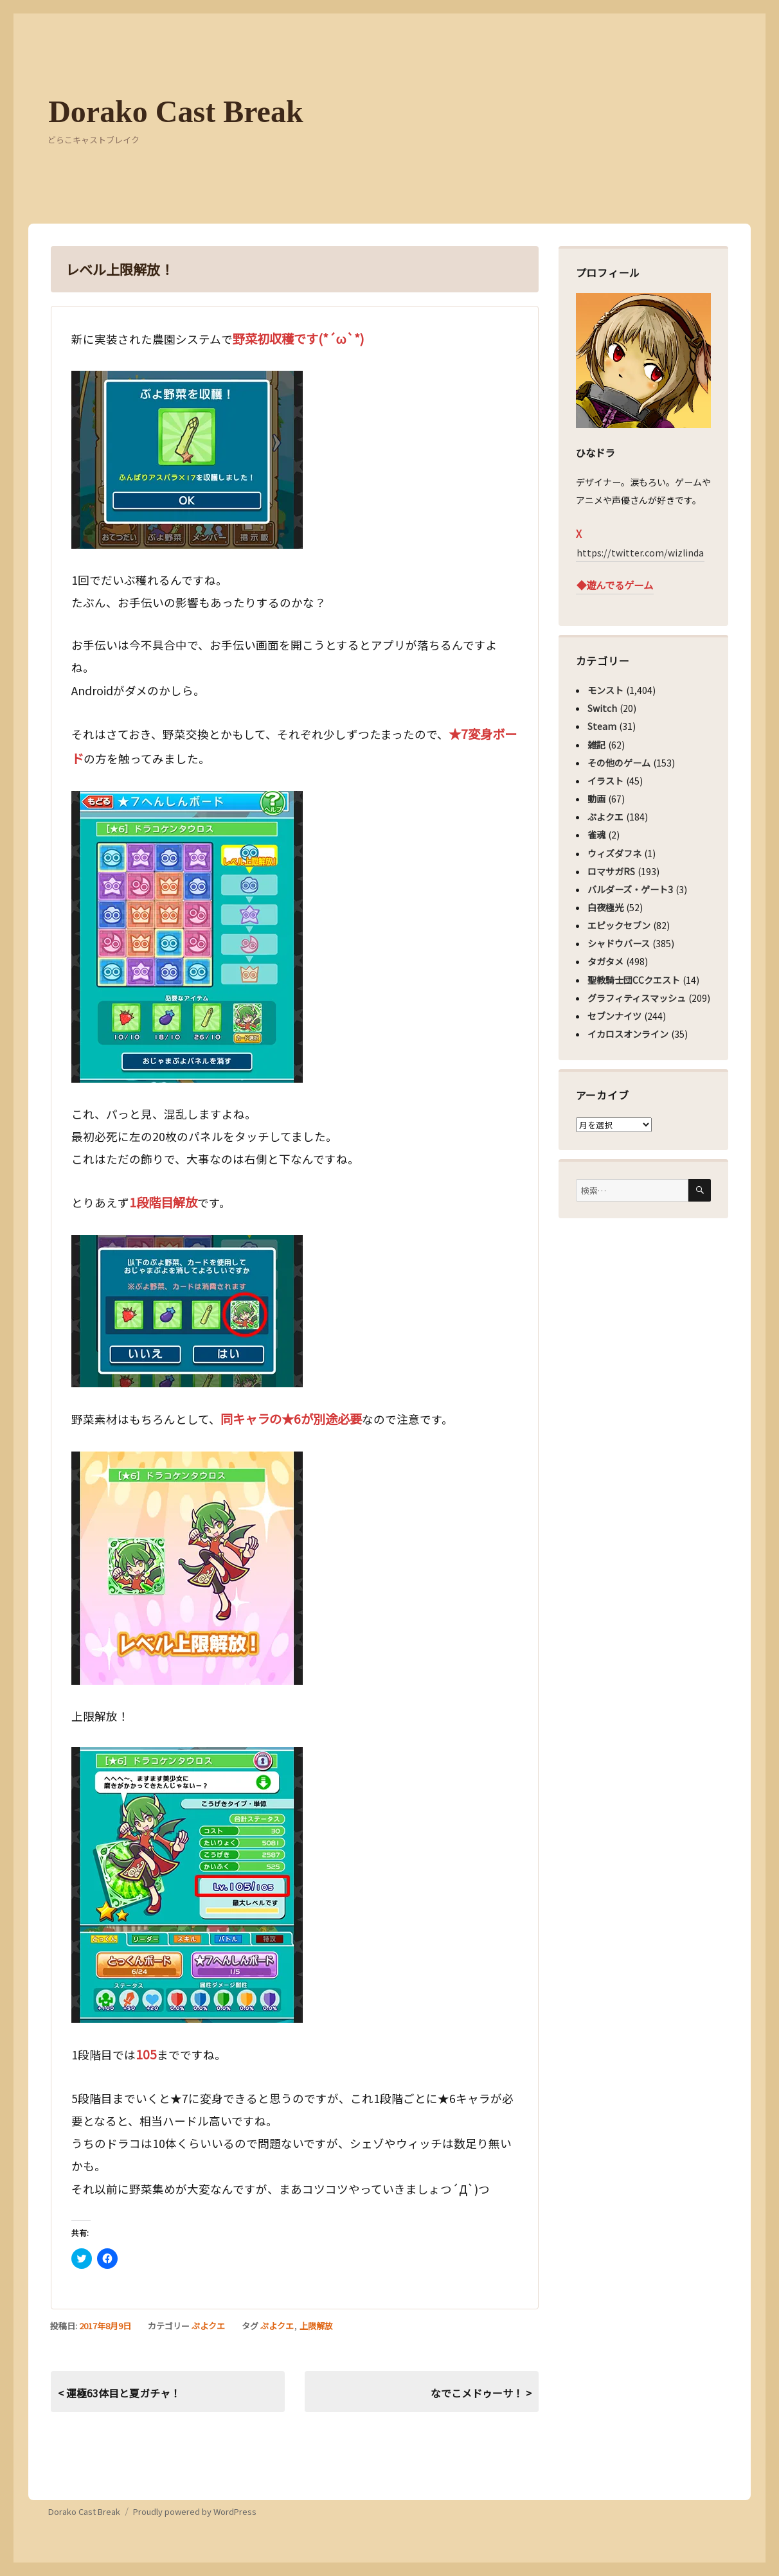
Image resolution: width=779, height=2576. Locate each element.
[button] (187, 460)
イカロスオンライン (627, 1033)
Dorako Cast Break (175, 111)
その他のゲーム (618, 762)
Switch (602, 708)
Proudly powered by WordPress (194, 2511)
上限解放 (316, 2326)
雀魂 (596, 834)
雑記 (596, 744)
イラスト (605, 780)
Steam (601, 726)
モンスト (605, 690)
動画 (596, 798)
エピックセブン (618, 925)
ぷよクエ (208, 2326)
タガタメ (605, 961)
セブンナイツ (614, 1015)
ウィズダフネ (614, 853)
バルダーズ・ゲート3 (630, 889)
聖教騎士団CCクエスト (633, 979)
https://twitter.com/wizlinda (640, 552)
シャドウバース (618, 943)
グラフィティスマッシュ (636, 997)
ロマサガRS (611, 871)
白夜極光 (605, 907)
